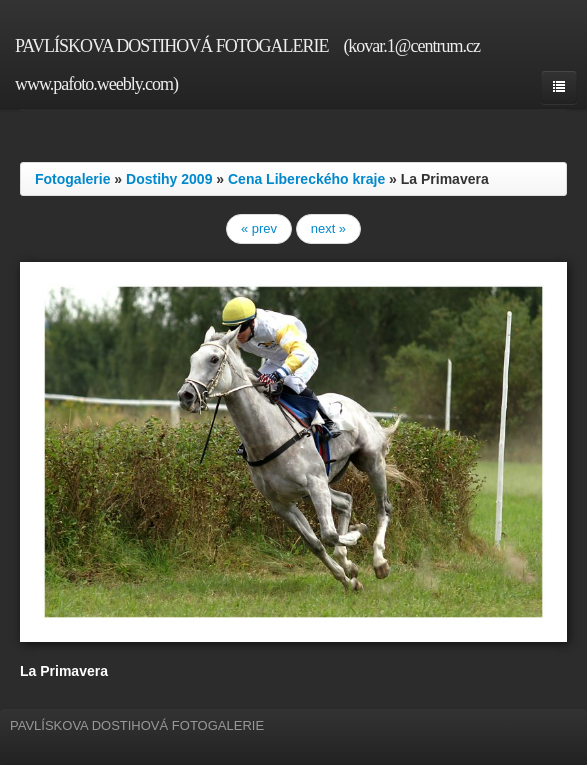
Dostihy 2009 (169, 179)
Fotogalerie (72, 179)
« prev (259, 228)
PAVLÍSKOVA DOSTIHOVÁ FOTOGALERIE (171, 46)
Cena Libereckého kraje (306, 179)
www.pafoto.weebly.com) (96, 84)
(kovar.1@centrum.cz (411, 46)
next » (328, 228)
